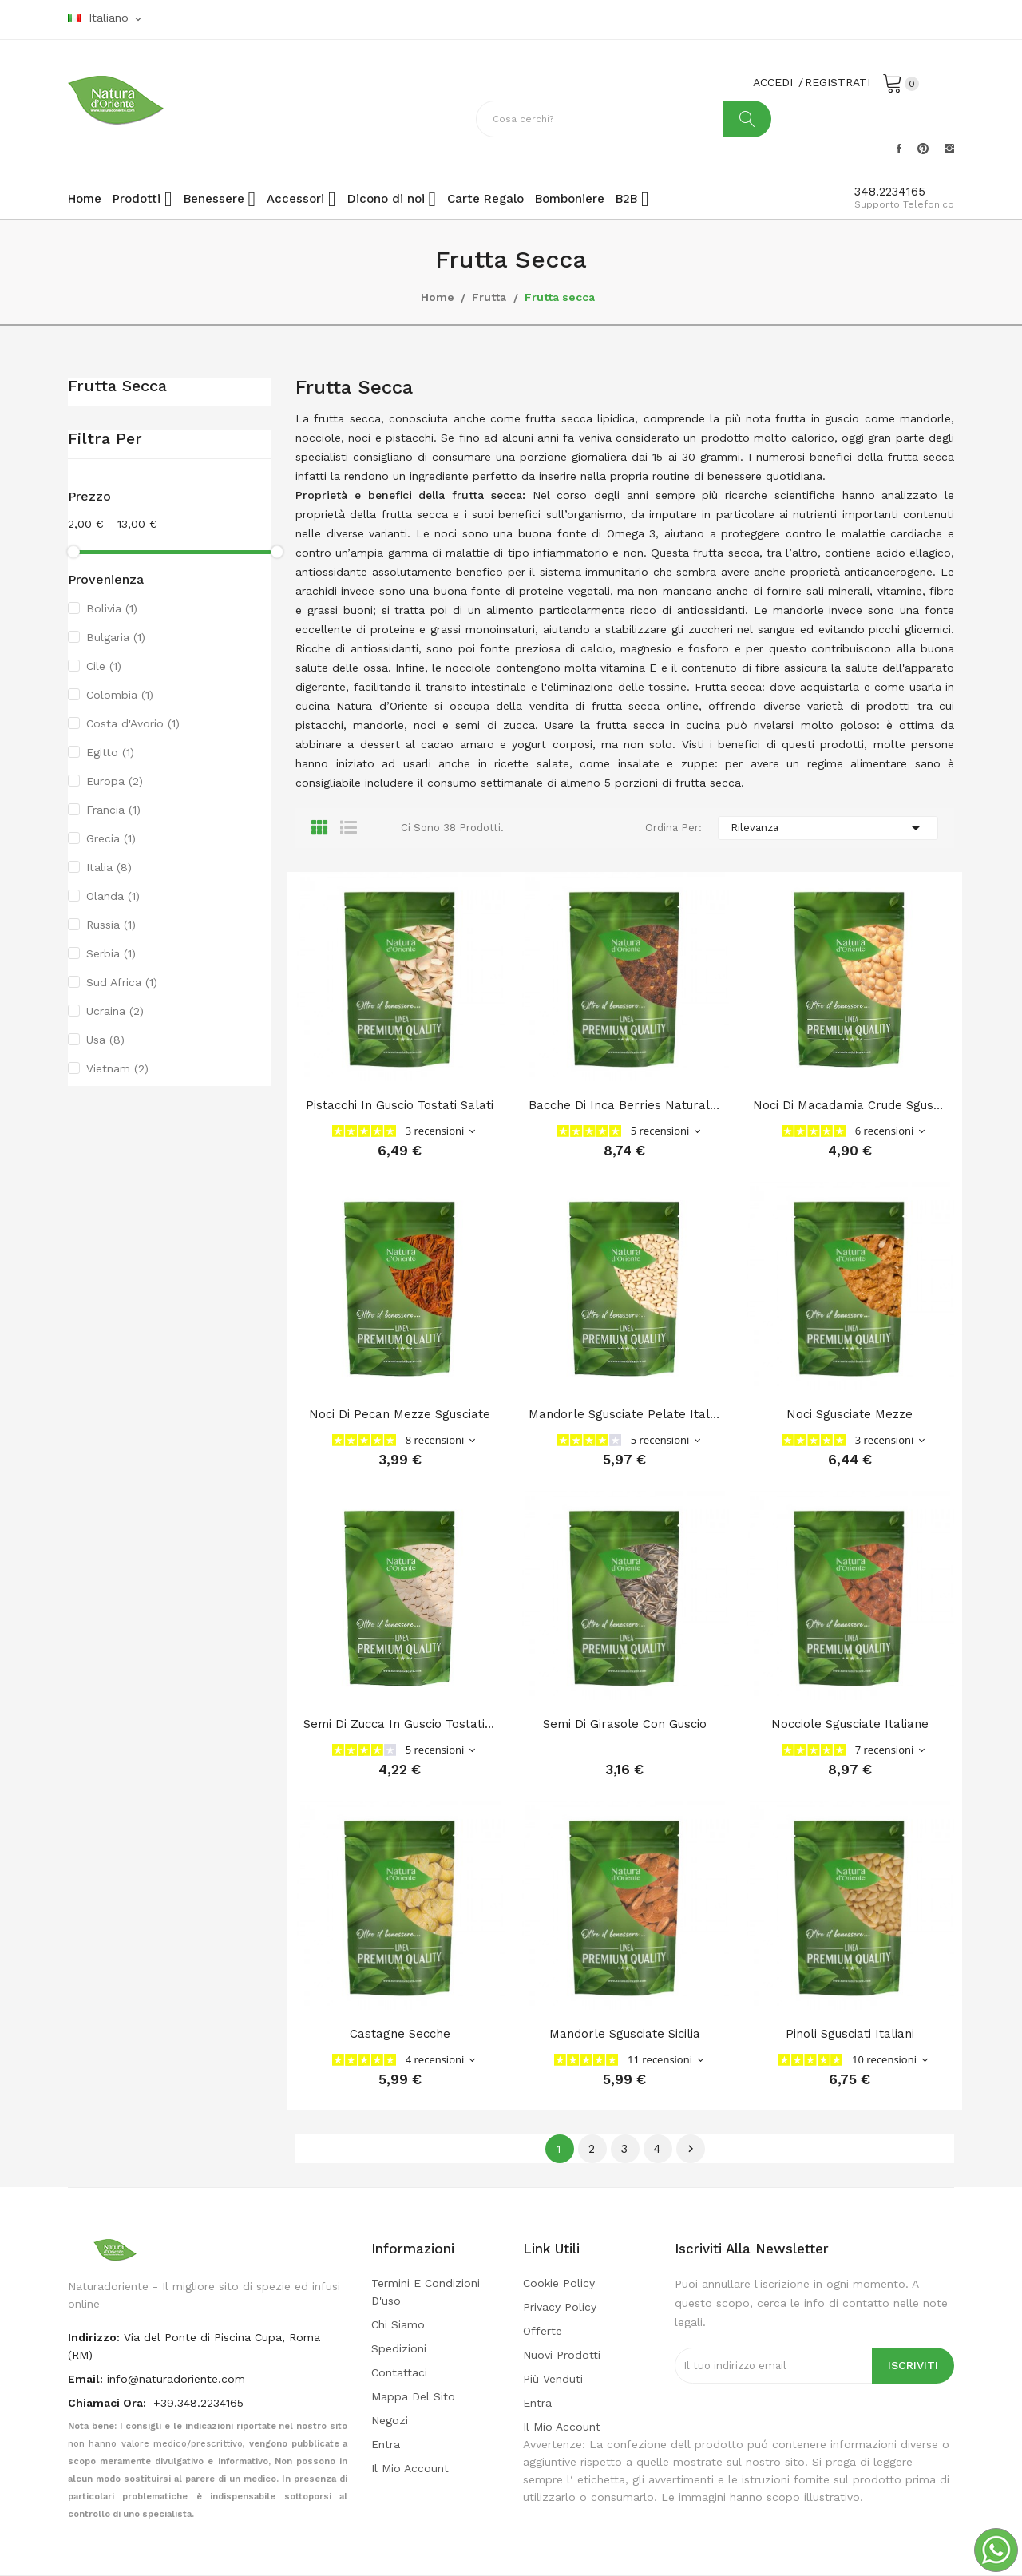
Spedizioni (398, 2348)
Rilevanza (828, 828)
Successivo (690, 2149)
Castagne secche (400, 2034)
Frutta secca (117, 386)
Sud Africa (121, 982)
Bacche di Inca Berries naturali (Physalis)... (625, 1105)
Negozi (389, 2420)
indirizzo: (94, 2337)
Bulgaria (115, 637)
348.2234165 (889, 191)
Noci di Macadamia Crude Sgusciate (849, 1105)
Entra (385, 2444)
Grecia (111, 838)
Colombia (119, 694)
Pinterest (923, 148)
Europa (114, 781)
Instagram (949, 148)
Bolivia (111, 608)
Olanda (113, 896)
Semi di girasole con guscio (625, 1724)
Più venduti (553, 2378)
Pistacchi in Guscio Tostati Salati (399, 1105)
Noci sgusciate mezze (849, 1414)
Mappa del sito (413, 2396)
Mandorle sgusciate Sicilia (624, 2034)
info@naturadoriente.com (176, 2378)
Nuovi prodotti (561, 2354)
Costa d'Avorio (133, 723)
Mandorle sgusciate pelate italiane (625, 1414)
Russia (111, 924)
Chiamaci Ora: (108, 2402)
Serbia (111, 953)
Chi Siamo (398, 2324)
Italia (109, 867)
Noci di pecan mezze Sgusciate (399, 1414)
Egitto (110, 752)
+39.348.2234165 (198, 2402)
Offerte (542, 2330)
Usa (105, 1039)
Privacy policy (559, 2307)
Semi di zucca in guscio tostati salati (400, 1724)
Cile (103, 666)
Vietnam (117, 1068)
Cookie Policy (559, 2283)
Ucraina (115, 1011)
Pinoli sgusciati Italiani (850, 2034)
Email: (85, 2378)
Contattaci (399, 2372)
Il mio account (410, 2468)
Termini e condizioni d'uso (425, 2292)
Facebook (899, 148)
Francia (113, 809)
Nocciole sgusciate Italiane (850, 1724)
